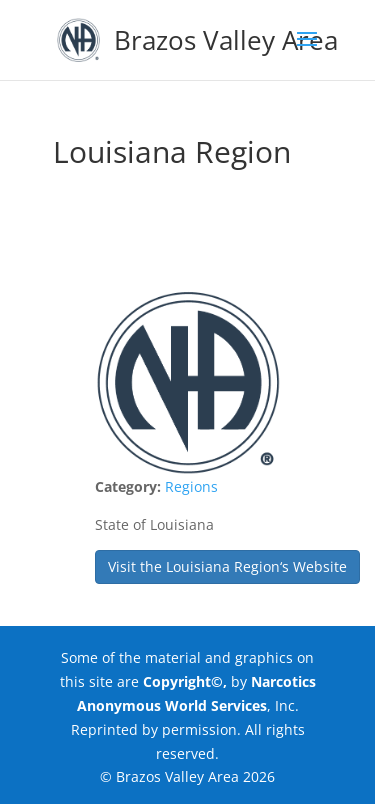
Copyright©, (185, 681)
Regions (191, 486)
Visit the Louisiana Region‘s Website (227, 566)
